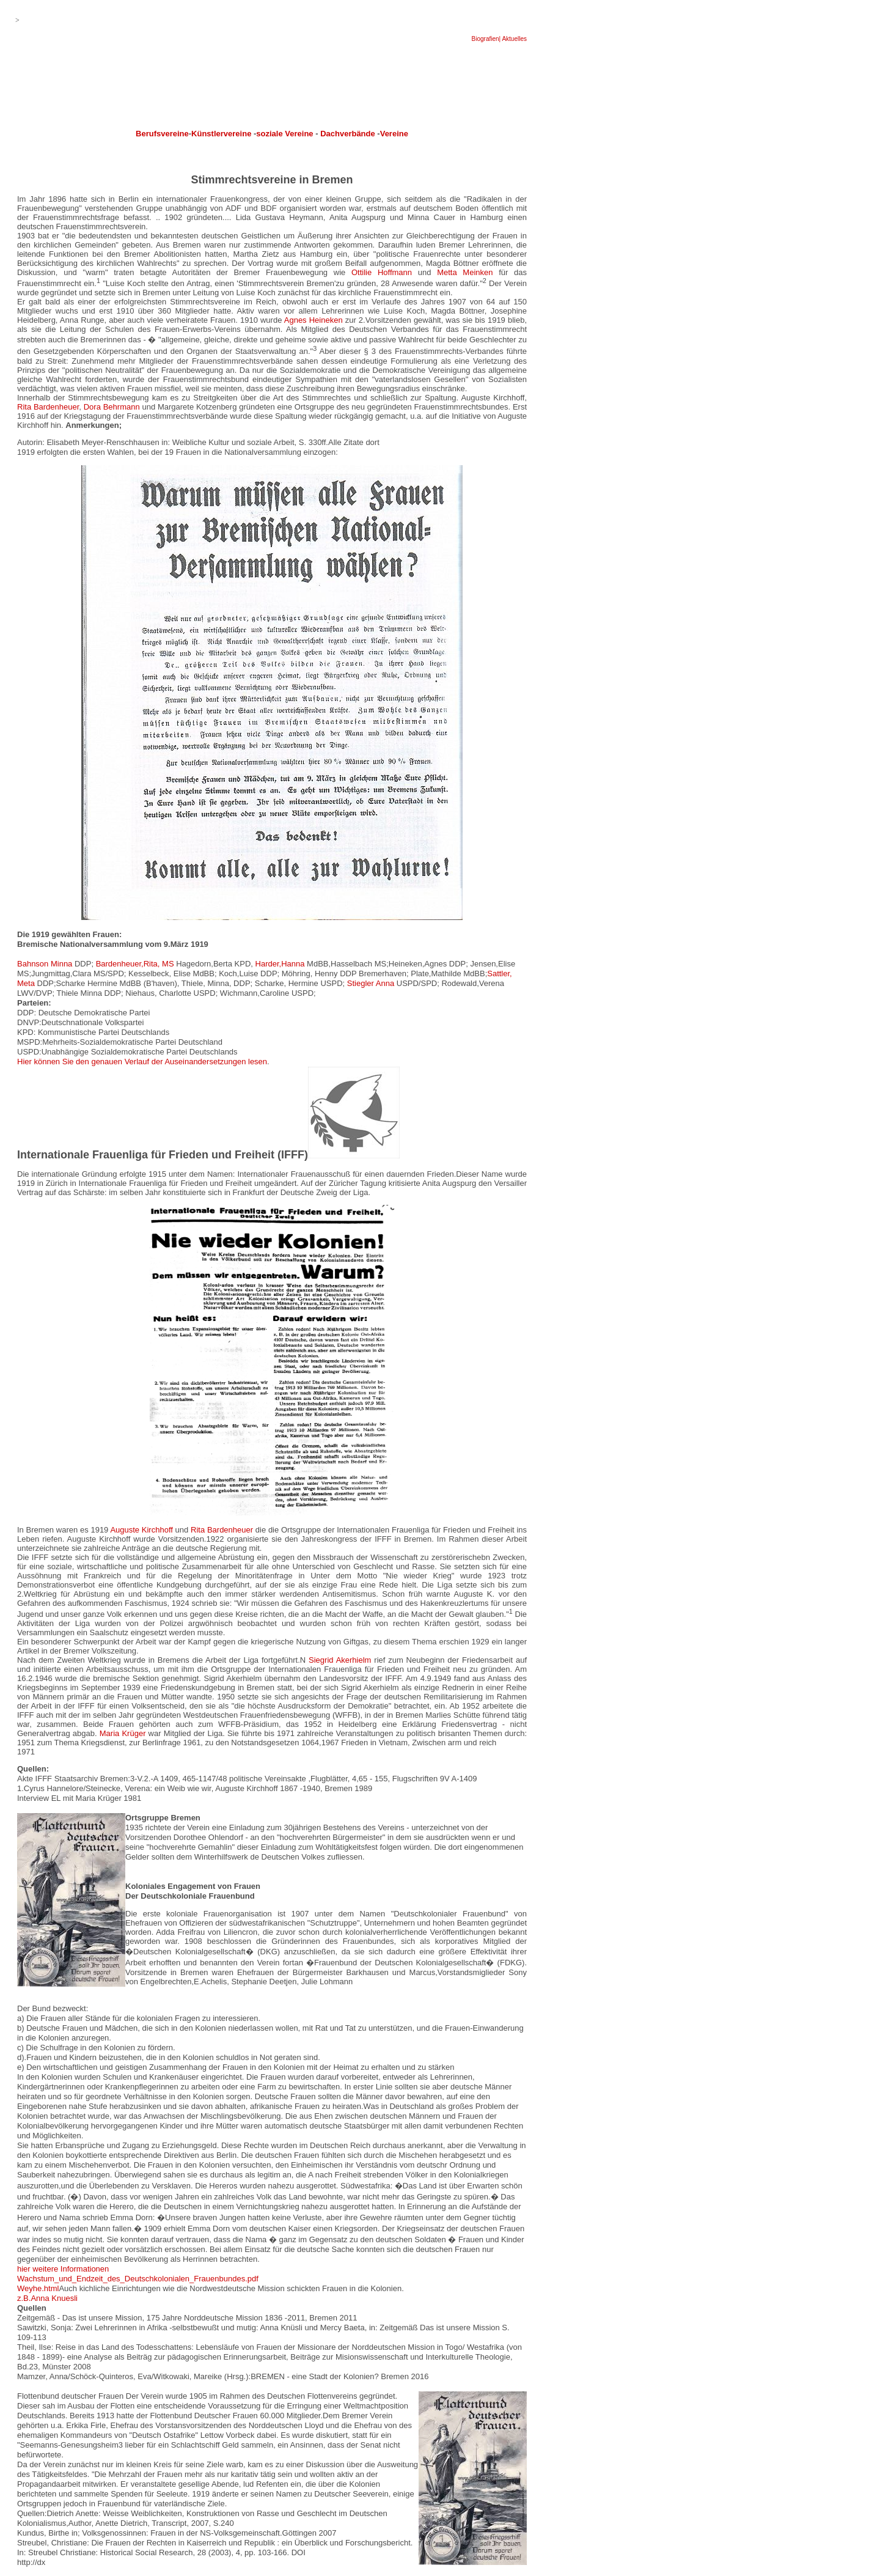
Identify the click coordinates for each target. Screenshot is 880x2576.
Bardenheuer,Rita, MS (136, 963)
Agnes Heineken (313, 320)
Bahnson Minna (44, 963)
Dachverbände (347, 133)
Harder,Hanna (281, 963)
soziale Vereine (284, 133)
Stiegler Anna (370, 983)
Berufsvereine (162, 133)
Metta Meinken (462, 272)
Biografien (485, 38)
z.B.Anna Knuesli (47, 2298)
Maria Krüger (123, 1733)
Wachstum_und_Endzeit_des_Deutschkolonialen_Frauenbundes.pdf (137, 2278)
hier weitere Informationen (63, 2268)
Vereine (394, 133)
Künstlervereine (221, 133)
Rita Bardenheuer (48, 406)
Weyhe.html (38, 2288)
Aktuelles (514, 38)
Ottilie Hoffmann (381, 272)
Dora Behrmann (112, 406)
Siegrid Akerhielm (340, 1660)
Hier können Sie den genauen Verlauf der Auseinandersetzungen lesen (142, 1061)
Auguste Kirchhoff (141, 1529)
